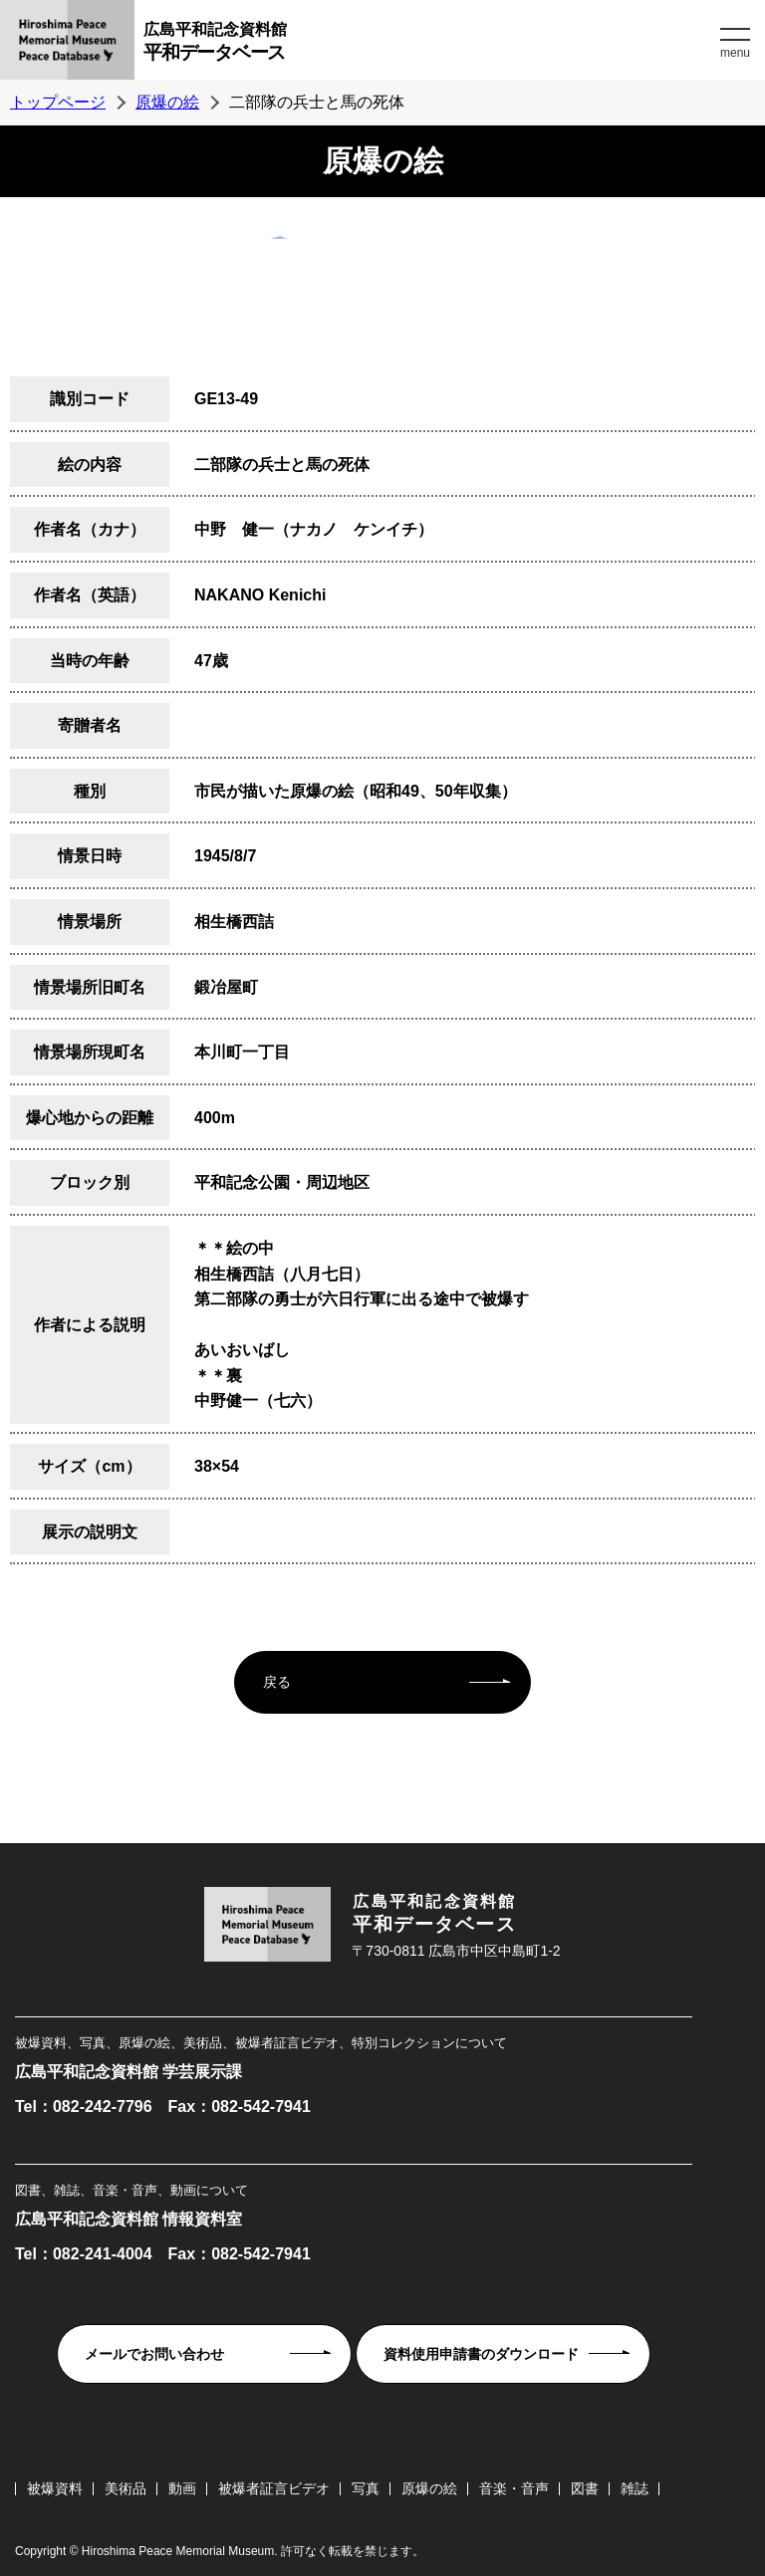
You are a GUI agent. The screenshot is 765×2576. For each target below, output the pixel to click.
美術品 (125, 2488)
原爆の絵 (167, 102)
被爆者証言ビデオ (274, 2488)
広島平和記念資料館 (429, 44)
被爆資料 (55, 2488)
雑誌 (634, 2488)
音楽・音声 (514, 2488)
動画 (182, 2488)
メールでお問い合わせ (154, 2354)
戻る (277, 1682)
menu (735, 53)
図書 (585, 2488)
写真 (366, 2488)
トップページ (58, 102)
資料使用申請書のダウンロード (481, 2354)
